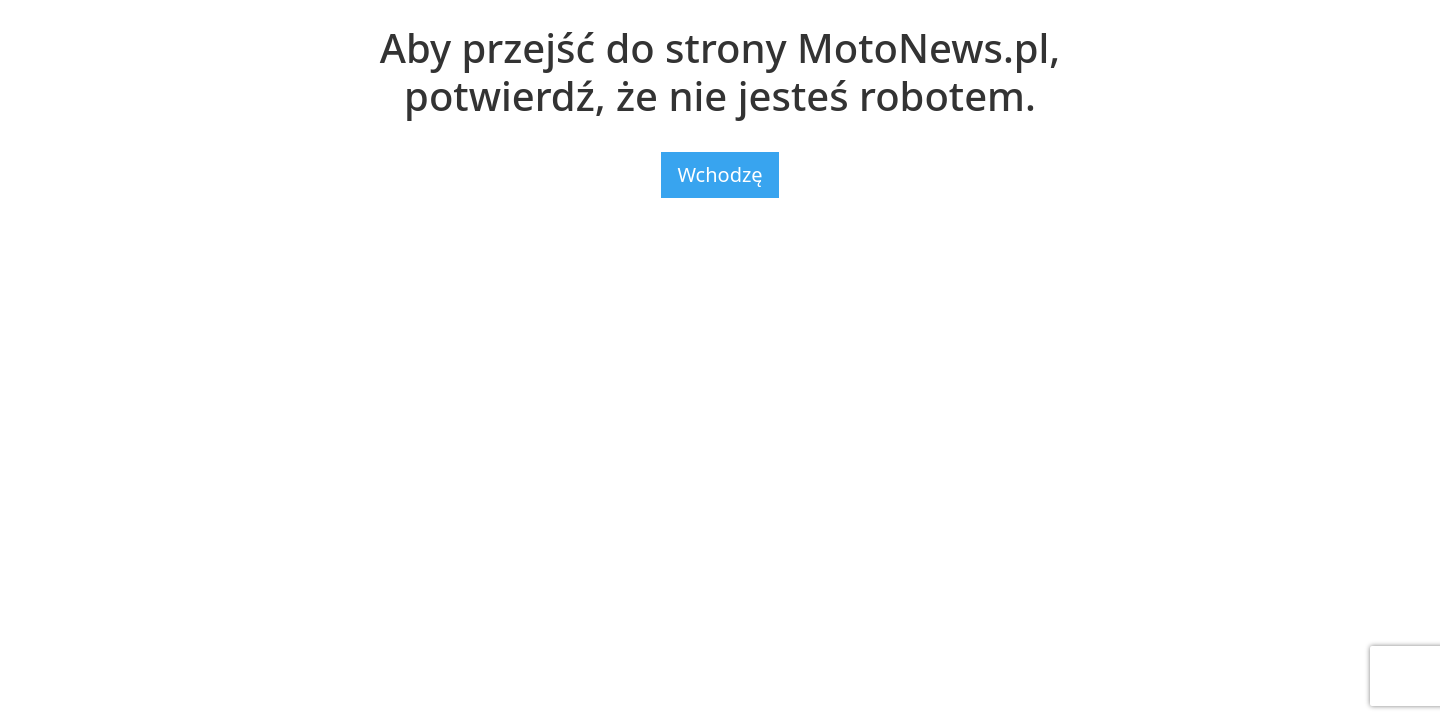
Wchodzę (719, 174)
